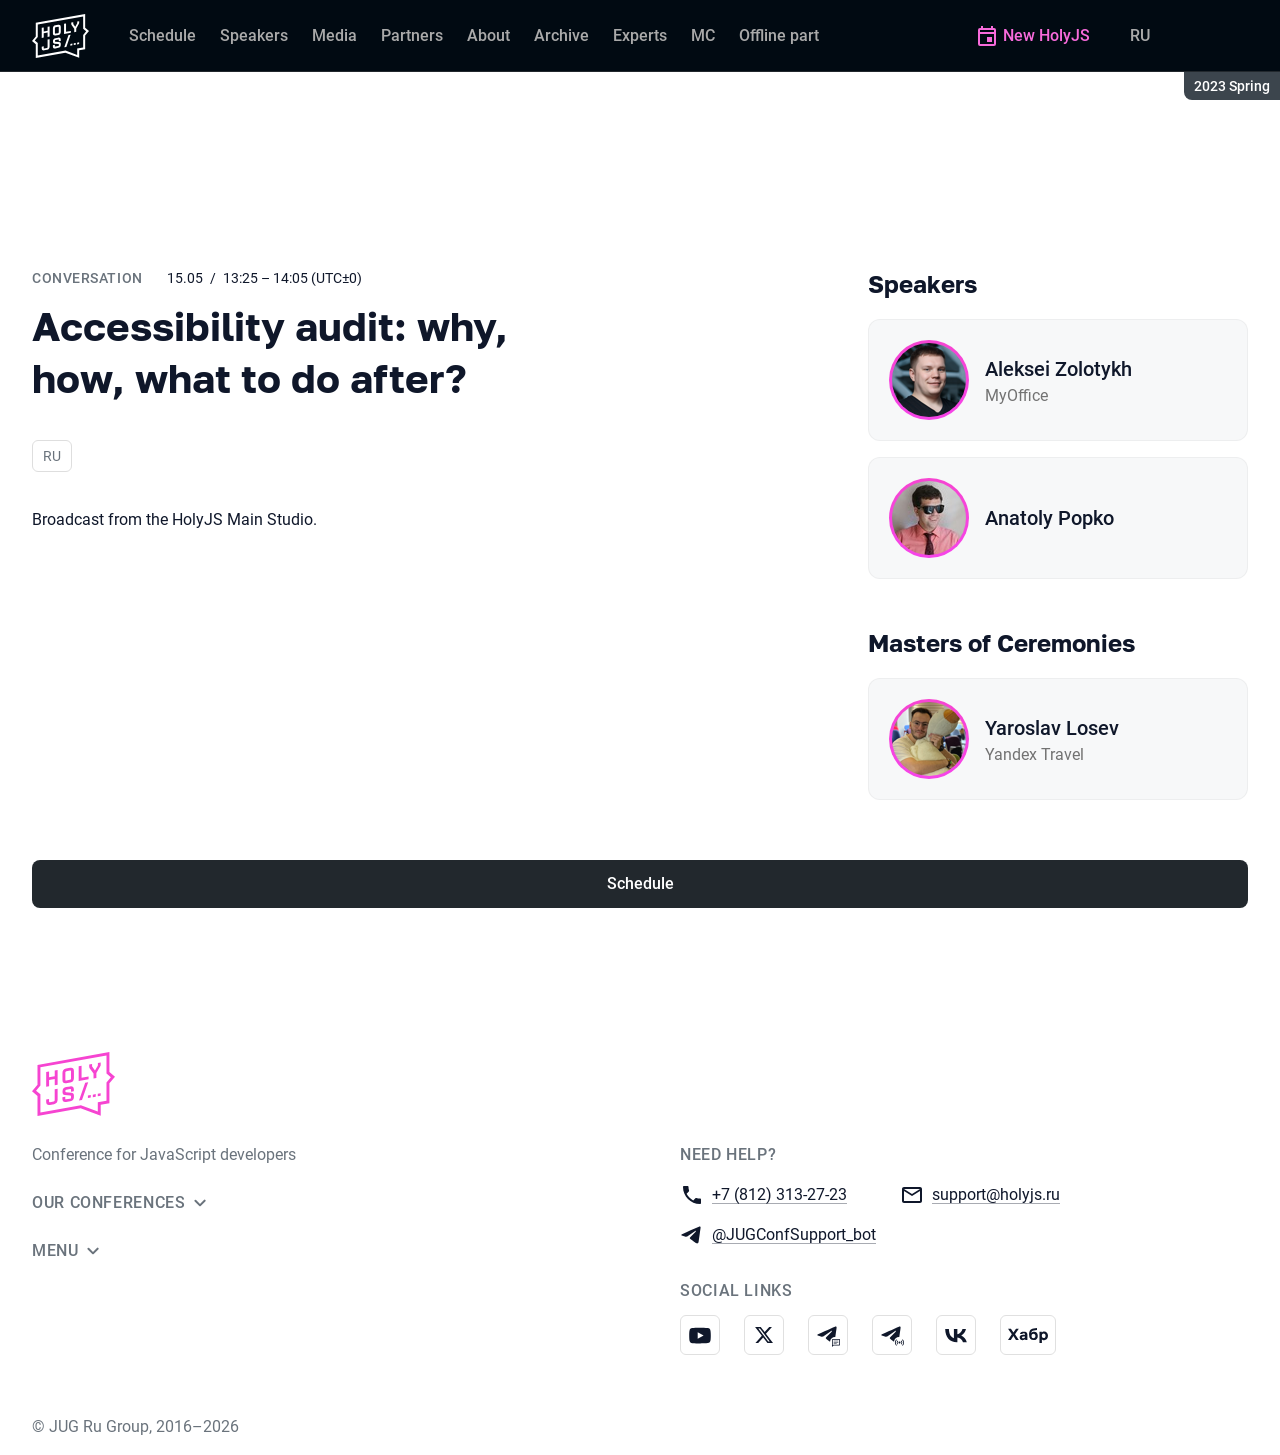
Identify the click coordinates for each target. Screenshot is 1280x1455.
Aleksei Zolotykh (1058, 369)
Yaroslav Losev (1052, 728)
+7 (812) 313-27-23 (779, 1193)
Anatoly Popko (1049, 518)
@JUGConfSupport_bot (794, 1233)
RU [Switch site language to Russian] (1140, 35)
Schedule (640, 883)
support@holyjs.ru (996, 1193)
